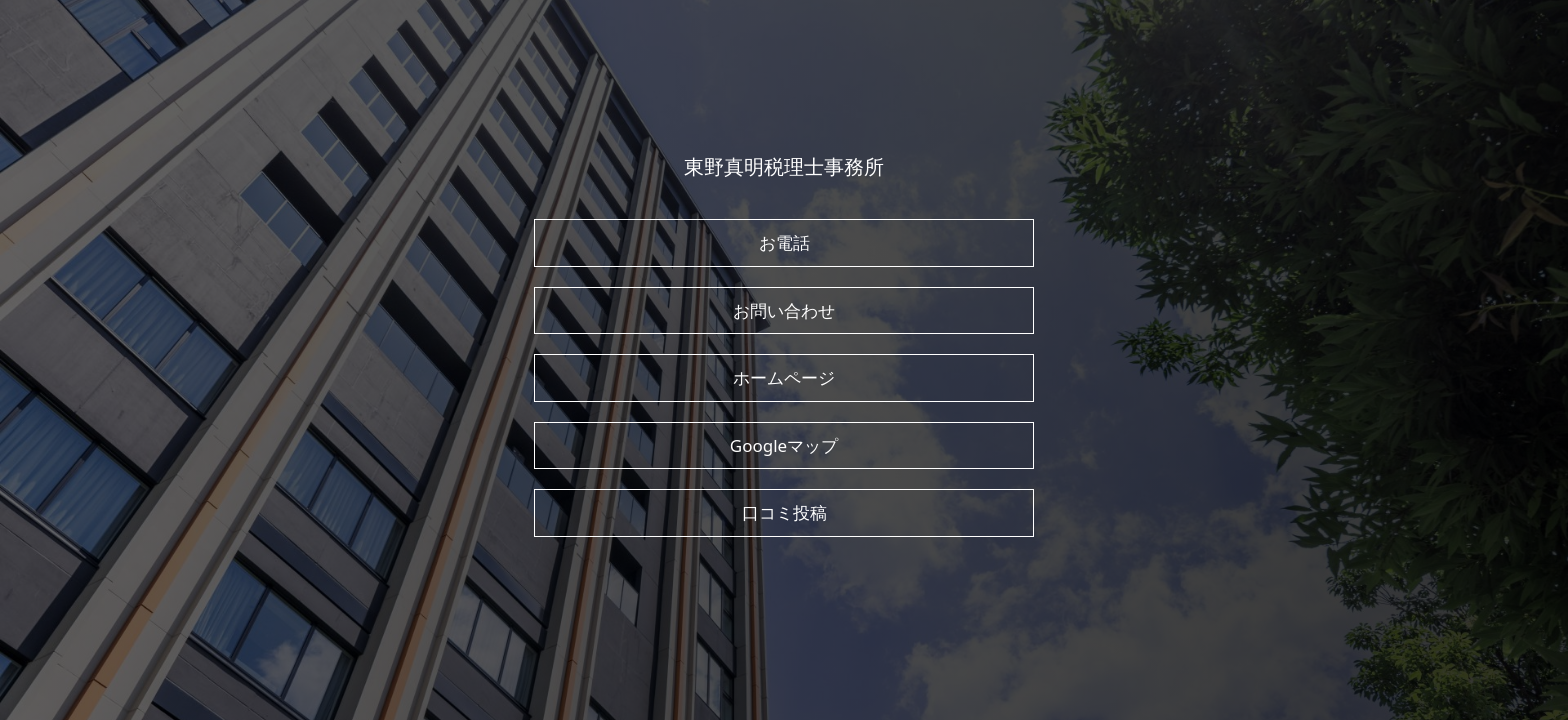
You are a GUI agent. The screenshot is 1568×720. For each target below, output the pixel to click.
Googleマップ (784, 445)
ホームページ (784, 377)
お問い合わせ (784, 310)
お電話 (784, 242)
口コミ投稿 (784, 512)
